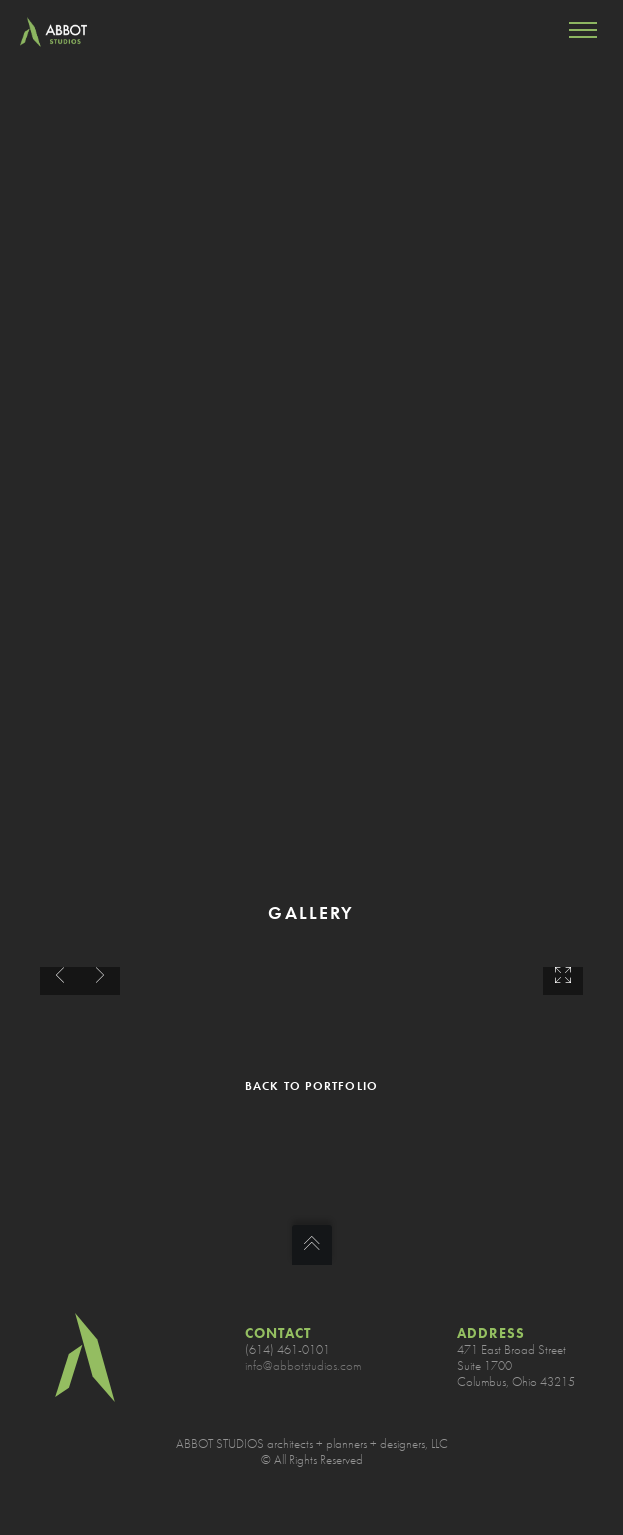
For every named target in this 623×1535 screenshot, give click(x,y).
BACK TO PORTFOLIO (311, 1086)
